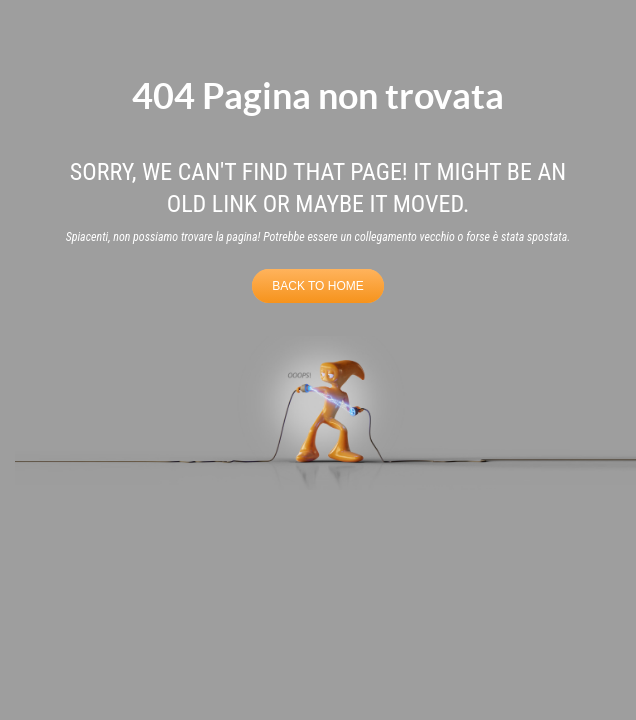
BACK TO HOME (318, 286)
